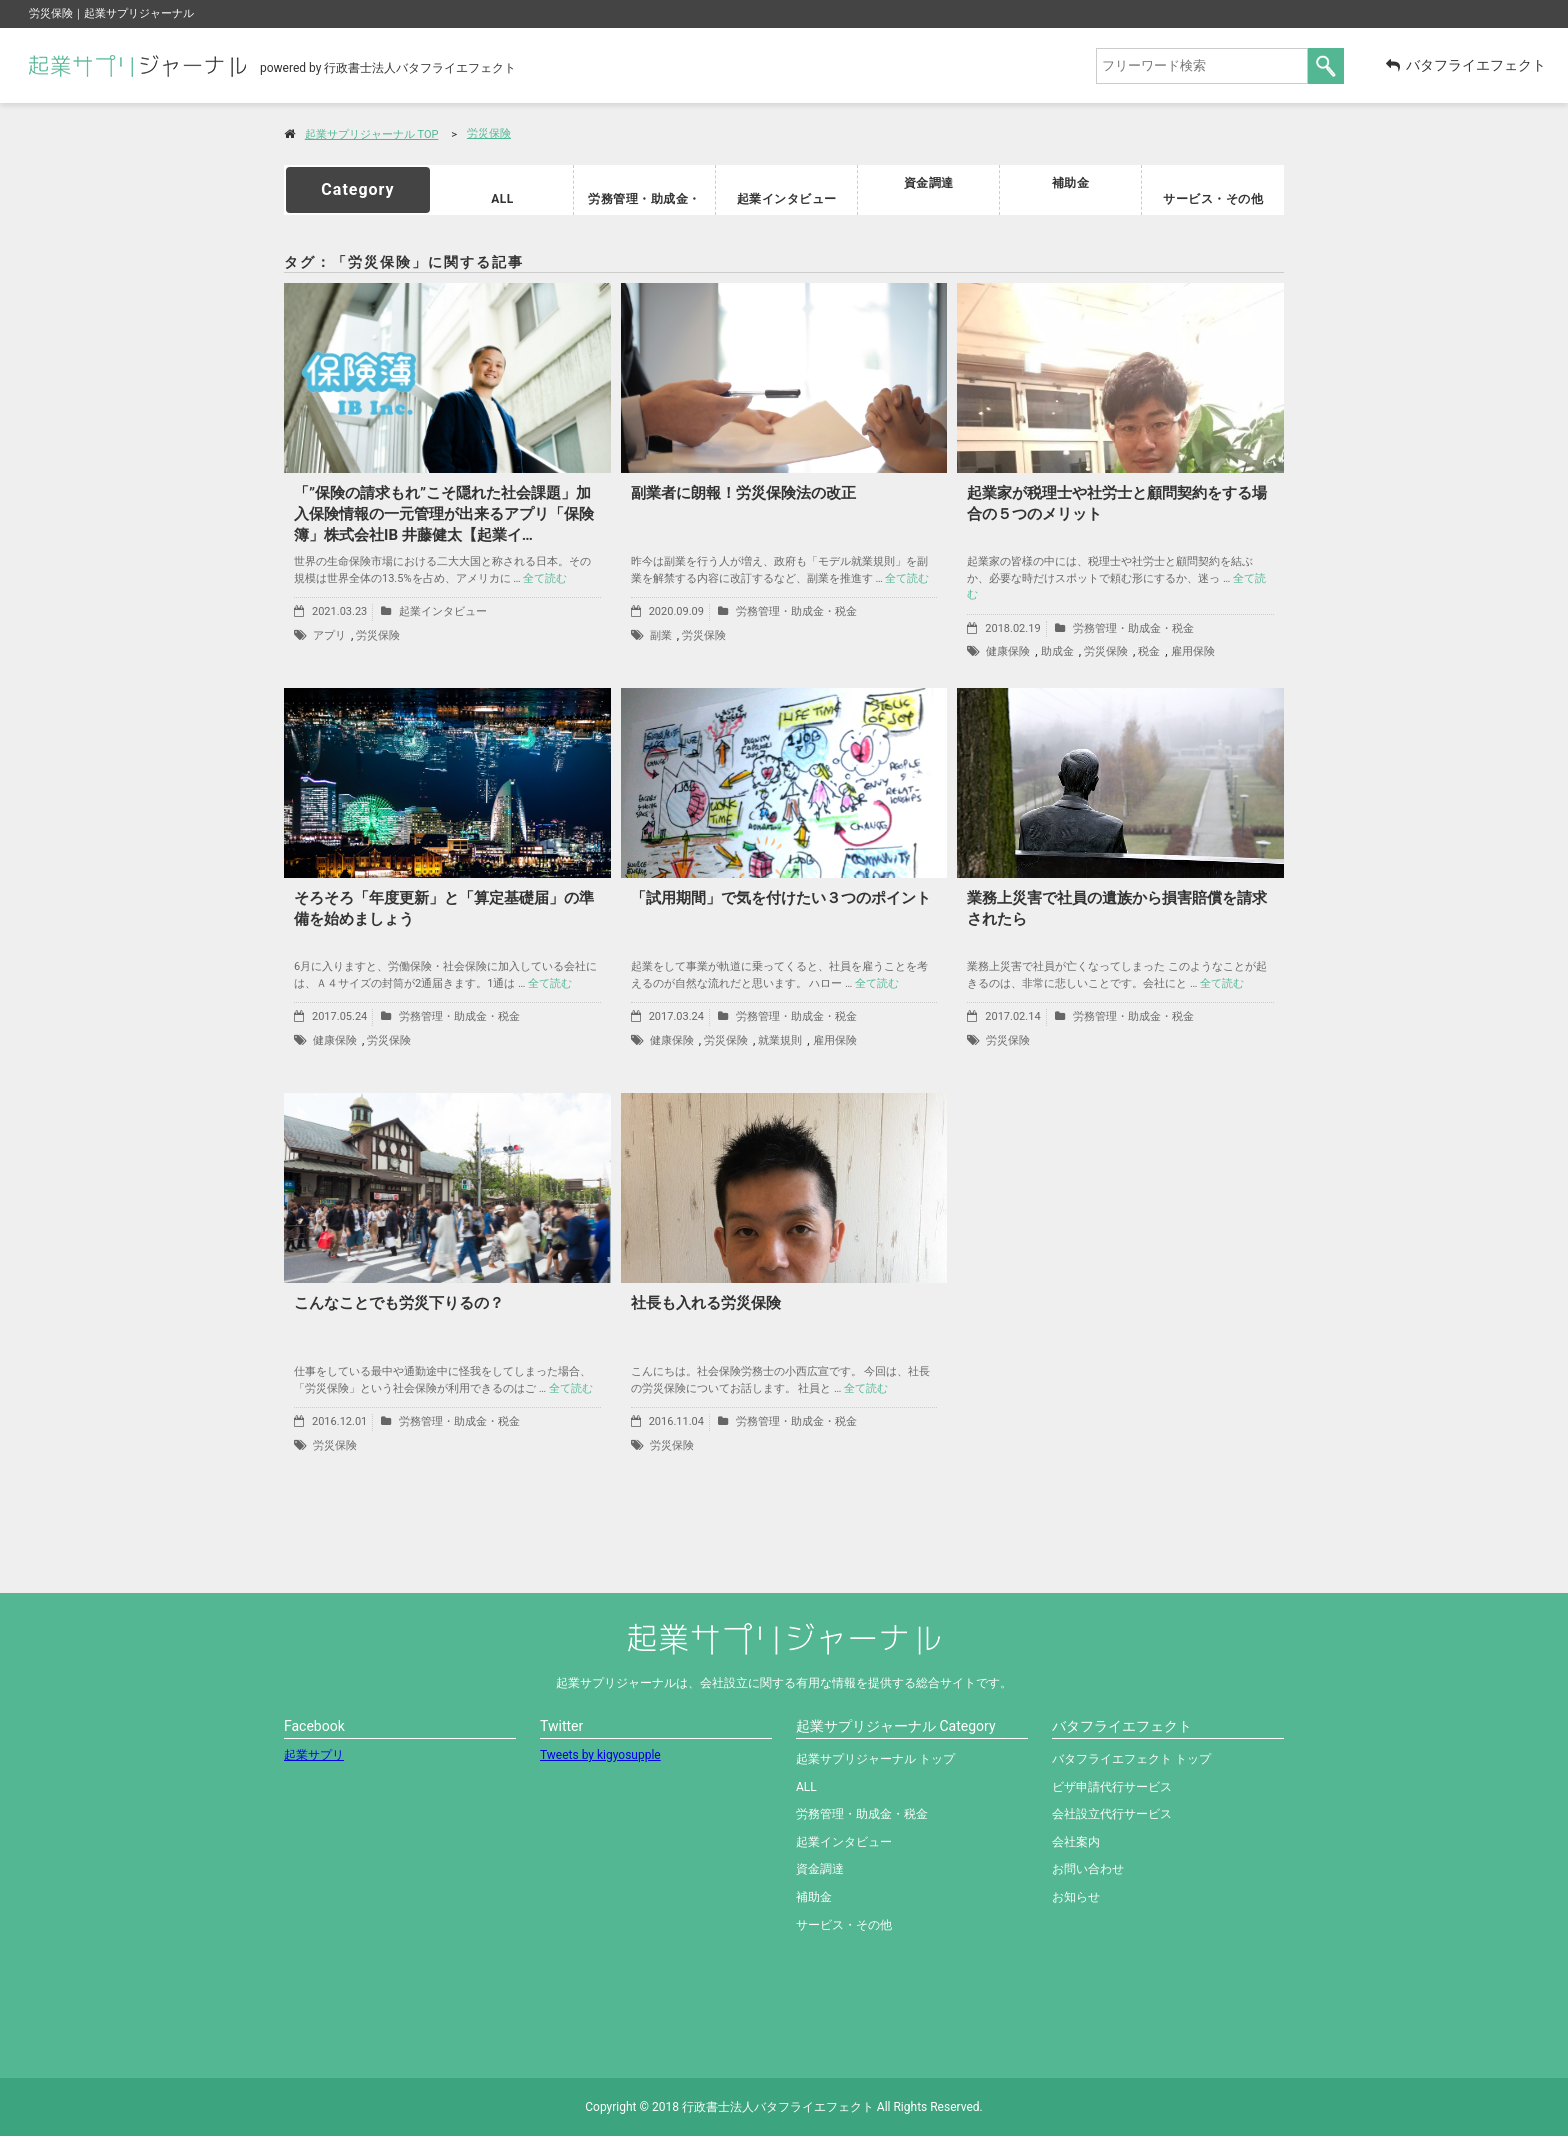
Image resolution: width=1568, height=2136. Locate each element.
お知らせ (1076, 1897)
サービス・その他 (1213, 191)
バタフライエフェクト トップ (1131, 1759)
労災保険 (489, 133)
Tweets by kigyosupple (600, 1755)
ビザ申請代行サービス (1112, 1787)
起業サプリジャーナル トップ (875, 1759)
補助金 (1071, 182)
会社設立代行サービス (1112, 1814)
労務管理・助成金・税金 (645, 191)
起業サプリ (314, 1755)
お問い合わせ (1088, 1869)
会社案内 (1076, 1842)
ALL (502, 191)
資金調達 (929, 182)
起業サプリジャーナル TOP (372, 134)
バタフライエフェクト (1466, 65)
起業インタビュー (787, 191)
